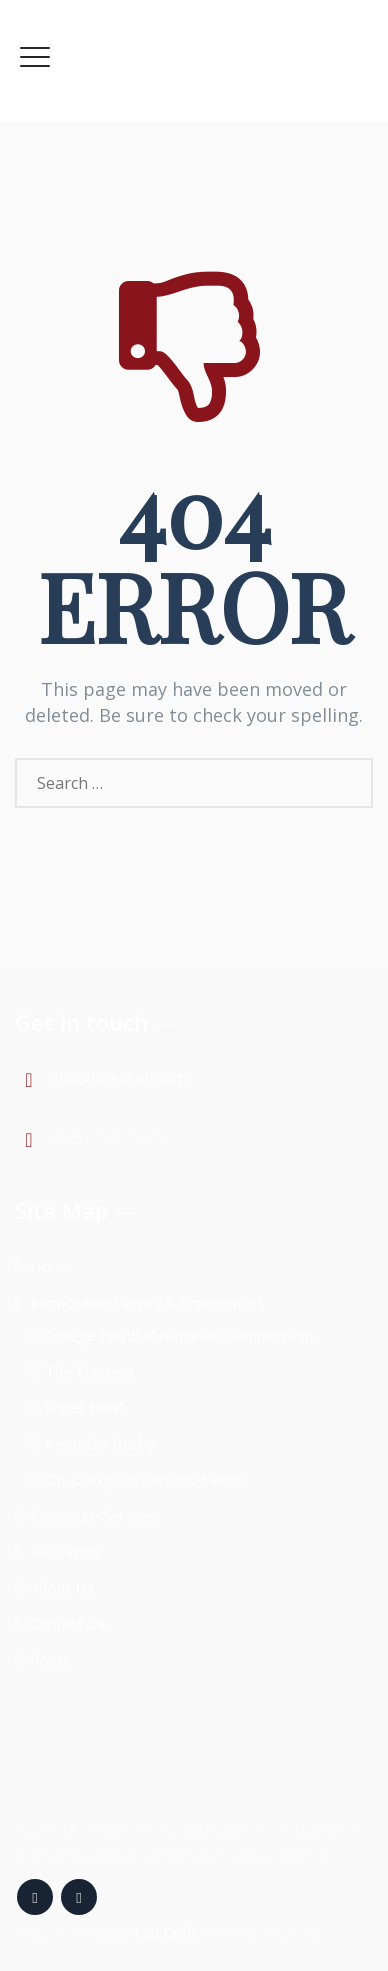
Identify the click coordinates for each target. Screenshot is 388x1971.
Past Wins (64, 1551)
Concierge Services (95, 1515)
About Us (62, 1587)
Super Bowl (84, 1407)
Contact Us (68, 1623)
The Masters (89, 1371)
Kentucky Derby (100, 1443)
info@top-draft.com (119, 1077)
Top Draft (165, 1932)
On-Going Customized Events (147, 1479)
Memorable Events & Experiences (147, 1302)
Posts (50, 1659)
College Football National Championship (179, 1335)
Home (51, 1266)
